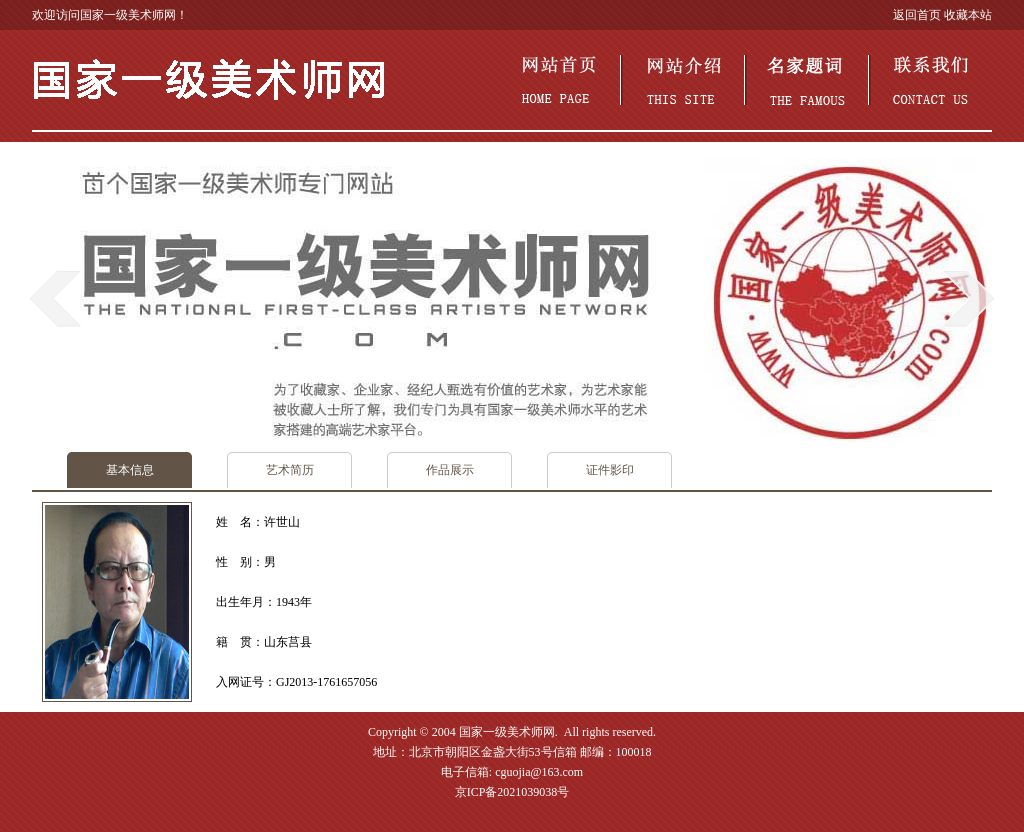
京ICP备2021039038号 (512, 792)
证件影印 (610, 470)
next (968, 298)
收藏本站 (968, 15)
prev (55, 298)
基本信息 (130, 470)
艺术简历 (290, 470)
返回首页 (917, 15)
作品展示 (450, 470)
